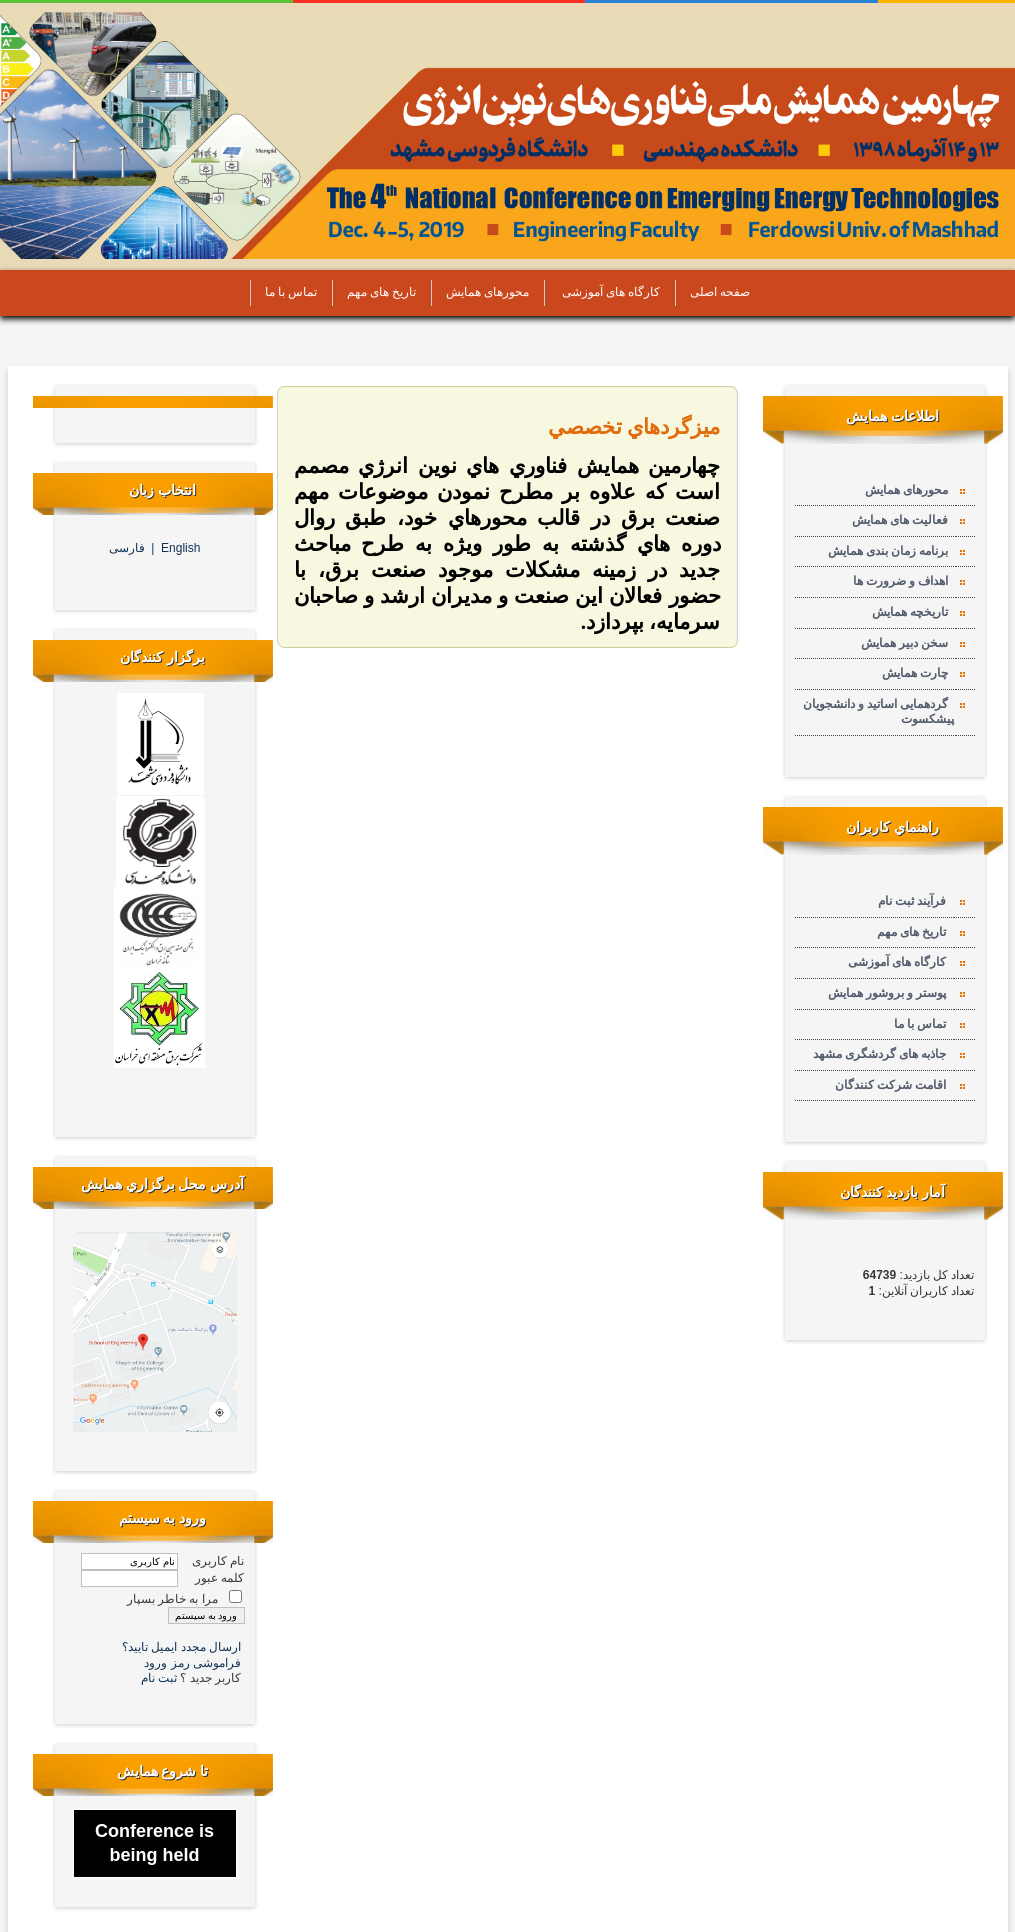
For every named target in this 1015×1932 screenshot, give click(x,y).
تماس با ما (286, 292)
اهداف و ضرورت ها (903, 581)
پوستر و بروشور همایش (890, 993)
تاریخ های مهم (377, 292)
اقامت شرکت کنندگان (893, 1085)
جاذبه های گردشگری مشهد (882, 1054)
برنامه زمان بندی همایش (891, 551)
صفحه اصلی (715, 292)
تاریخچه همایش (913, 612)
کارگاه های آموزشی (605, 292)
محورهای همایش (483, 292)
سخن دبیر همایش (907, 643)
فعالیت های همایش (903, 520)
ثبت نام (161, 1678)
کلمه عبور (219, 1578)
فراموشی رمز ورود (192, 1663)
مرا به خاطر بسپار (172, 1599)
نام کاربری (218, 1561)
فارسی (130, 548)
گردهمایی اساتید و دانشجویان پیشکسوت (878, 712)
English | (175, 548)
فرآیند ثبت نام (915, 901)
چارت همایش (918, 673)
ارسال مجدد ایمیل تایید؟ (181, 1647)
